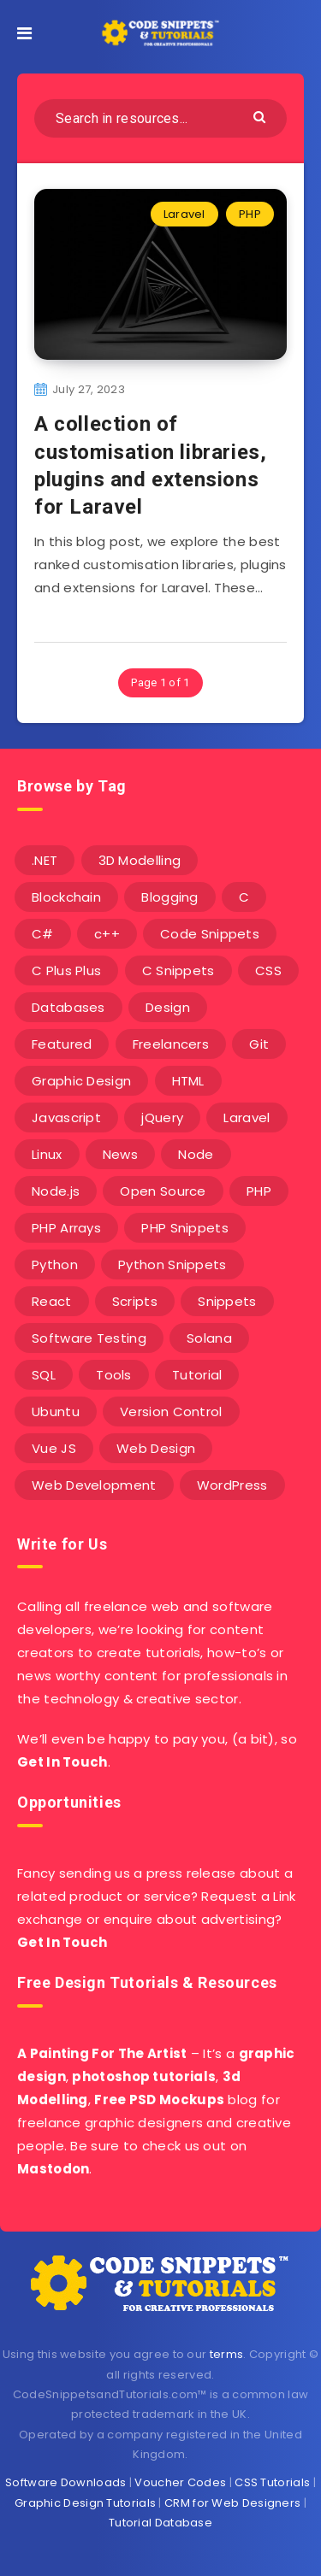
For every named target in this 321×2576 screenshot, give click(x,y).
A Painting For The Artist (102, 2053)
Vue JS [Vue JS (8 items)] (54, 1448)
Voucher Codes (180, 2482)
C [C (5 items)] (244, 897)
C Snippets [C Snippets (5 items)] (178, 970)
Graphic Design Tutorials (85, 2503)
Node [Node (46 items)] (195, 1154)
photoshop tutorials (144, 2076)
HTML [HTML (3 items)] (188, 1081)
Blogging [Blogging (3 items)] (169, 897)
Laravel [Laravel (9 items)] (246, 1117)
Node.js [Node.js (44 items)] (56, 1191)
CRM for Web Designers (232, 2503)
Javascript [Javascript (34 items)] (66, 1117)
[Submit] (261, 116)
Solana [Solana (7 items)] (209, 1338)
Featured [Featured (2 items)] (62, 1044)
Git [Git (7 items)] (259, 1044)
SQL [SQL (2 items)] (44, 1375)
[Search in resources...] (160, 118)
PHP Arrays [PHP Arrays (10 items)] (66, 1228)
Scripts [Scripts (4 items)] (135, 1301)
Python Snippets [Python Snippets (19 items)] (172, 1264)
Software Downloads (65, 2482)
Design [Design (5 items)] (168, 1007)
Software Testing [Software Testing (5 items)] (89, 1338)
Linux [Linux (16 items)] (47, 1154)
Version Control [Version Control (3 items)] (171, 1411)
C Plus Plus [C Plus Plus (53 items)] (66, 970)
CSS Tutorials (272, 2482)
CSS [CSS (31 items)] (268, 970)
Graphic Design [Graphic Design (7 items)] (81, 1081)
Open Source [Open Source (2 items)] (162, 1191)
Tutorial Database (160, 2522)
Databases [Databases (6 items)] (68, 1007)
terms (227, 2354)
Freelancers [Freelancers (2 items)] (171, 1044)
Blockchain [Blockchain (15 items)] (66, 897)
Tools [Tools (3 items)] (114, 1375)
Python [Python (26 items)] (55, 1264)
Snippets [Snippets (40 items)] (227, 1301)
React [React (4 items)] (52, 1301)
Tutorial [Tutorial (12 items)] (197, 1375)
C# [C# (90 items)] (43, 934)
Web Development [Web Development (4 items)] (94, 1485)
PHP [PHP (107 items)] (259, 1191)
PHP (250, 214)
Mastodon (53, 2169)
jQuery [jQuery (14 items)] (162, 1117)
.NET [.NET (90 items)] (44, 860)
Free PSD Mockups (159, 2099)
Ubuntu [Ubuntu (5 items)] (56, 1411)
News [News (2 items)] (120, 1154)
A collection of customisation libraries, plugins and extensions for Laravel (150, 465)
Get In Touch (62, 1762)
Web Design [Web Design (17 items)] (155, 1448)
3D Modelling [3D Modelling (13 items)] (139, 860)
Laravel (184, 214)
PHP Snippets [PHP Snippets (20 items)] (185, 1228)
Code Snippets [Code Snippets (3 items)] (209, 934)
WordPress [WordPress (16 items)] (232, 1485)
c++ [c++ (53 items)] (107, 934)
